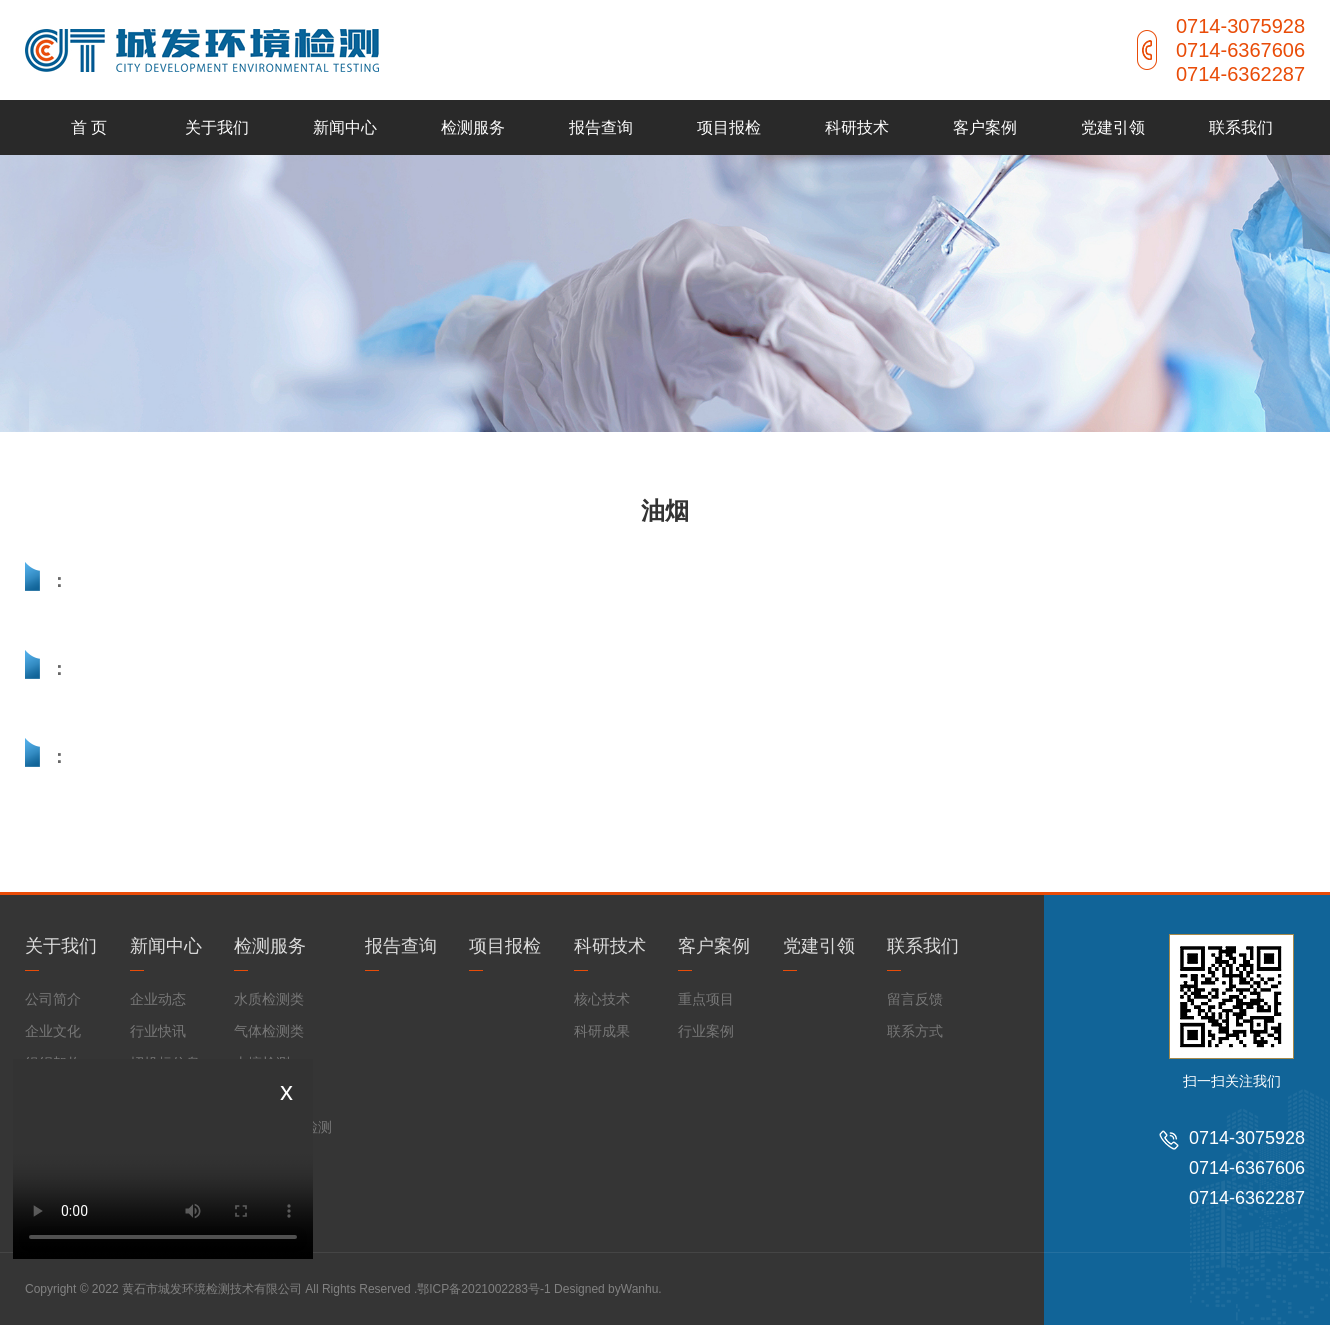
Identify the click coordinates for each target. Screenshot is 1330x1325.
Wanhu (640, 1289)
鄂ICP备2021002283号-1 (483, 1289)
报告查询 (601, 127)
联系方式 (915, 1031)
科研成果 (602, 1031)
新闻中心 (345, 127)
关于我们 (217, 127)
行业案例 (706, 1031)
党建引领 (1113, 127)
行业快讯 (158, 1031)
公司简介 (53, 999)
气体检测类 (269, 1031)
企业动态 (158, 999)
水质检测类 (269, 999)
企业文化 (53, 1031)
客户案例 (985, 127)
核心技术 (602, 999)
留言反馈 (915, 999)
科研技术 (857, 127)
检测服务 (473, 127)
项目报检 (729, 127)
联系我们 (1241, 127)
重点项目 (706, 999)
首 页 (89, 127)
